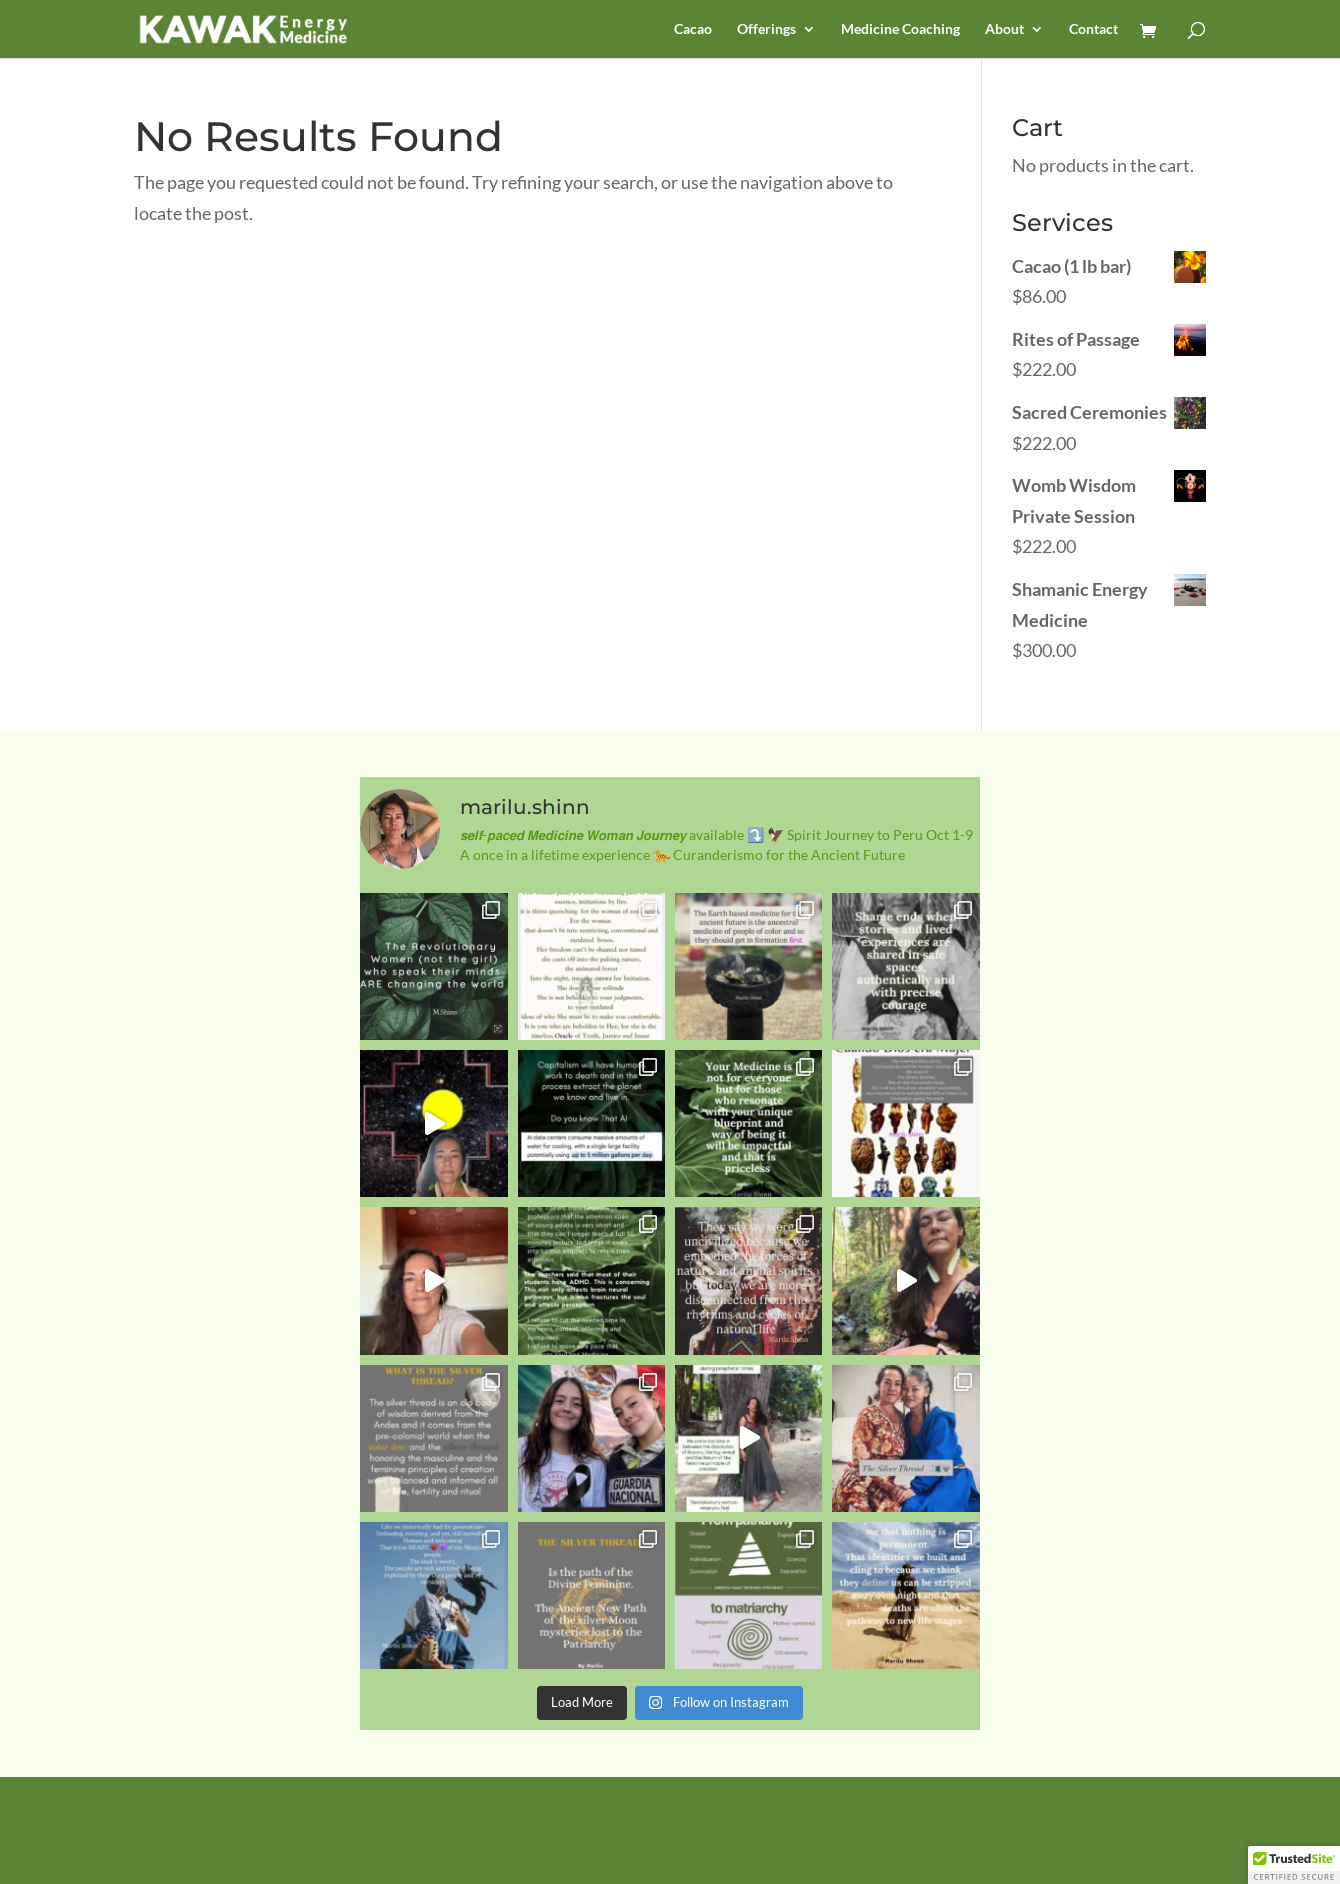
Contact (1093, 29)
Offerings (766, 29)
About (1004, 29)
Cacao (693, 29)
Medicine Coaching (900, 29)
